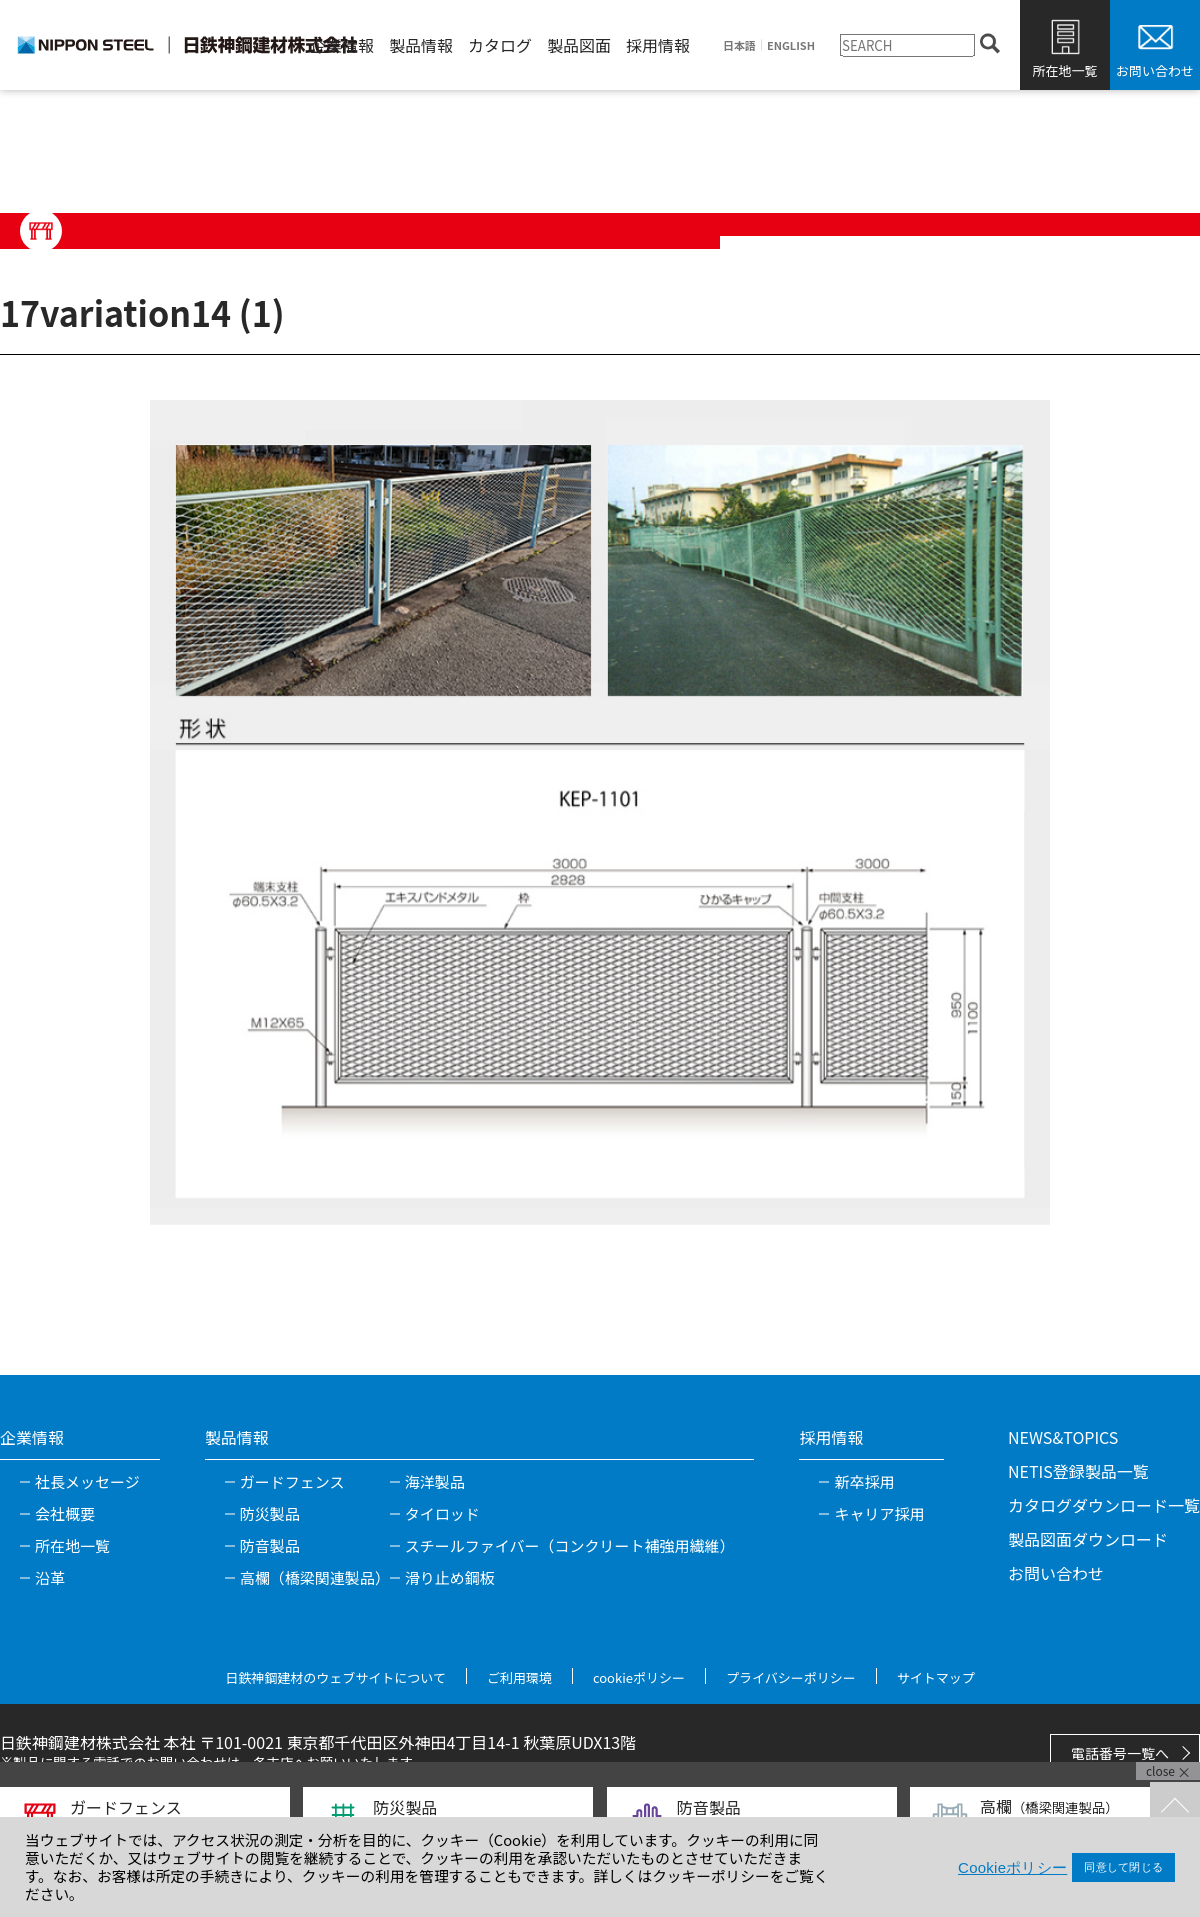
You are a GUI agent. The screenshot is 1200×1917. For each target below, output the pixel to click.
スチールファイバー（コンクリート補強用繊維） (570, 1545)
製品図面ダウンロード (1088, 1539)
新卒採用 (864, 1481)
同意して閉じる (1123, 1867)
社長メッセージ (87, 1481)
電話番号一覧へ (1120, 1753)
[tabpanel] (600, 812)
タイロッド (442, 1513)
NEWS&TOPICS (1063, 1437)
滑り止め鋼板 (450, 1577)
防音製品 (270, 1545)
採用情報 (658, 45)
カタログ (500, 45)
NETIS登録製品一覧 (1078, 1471)
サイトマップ (936, 1677)
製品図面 (579, 45)
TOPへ (1175, 1807)
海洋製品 (435, 1481)
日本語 (739, 45)
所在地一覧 (1064, 70)
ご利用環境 (519, 1677)
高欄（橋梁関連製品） (315, 1577)
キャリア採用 (879, 1513)
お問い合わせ (1155, 70)
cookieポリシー (639, 1677)
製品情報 (421, 45)
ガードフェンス (292, 1481)
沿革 (50, 1577)
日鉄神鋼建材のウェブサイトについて (335, 1677)
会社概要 (65, 1513)
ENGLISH (791, 45)
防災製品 (270, 1513)
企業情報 (342, 45)
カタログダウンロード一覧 (1104, 1505)
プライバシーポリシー (791, 1677)
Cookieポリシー (1012, 1867)
